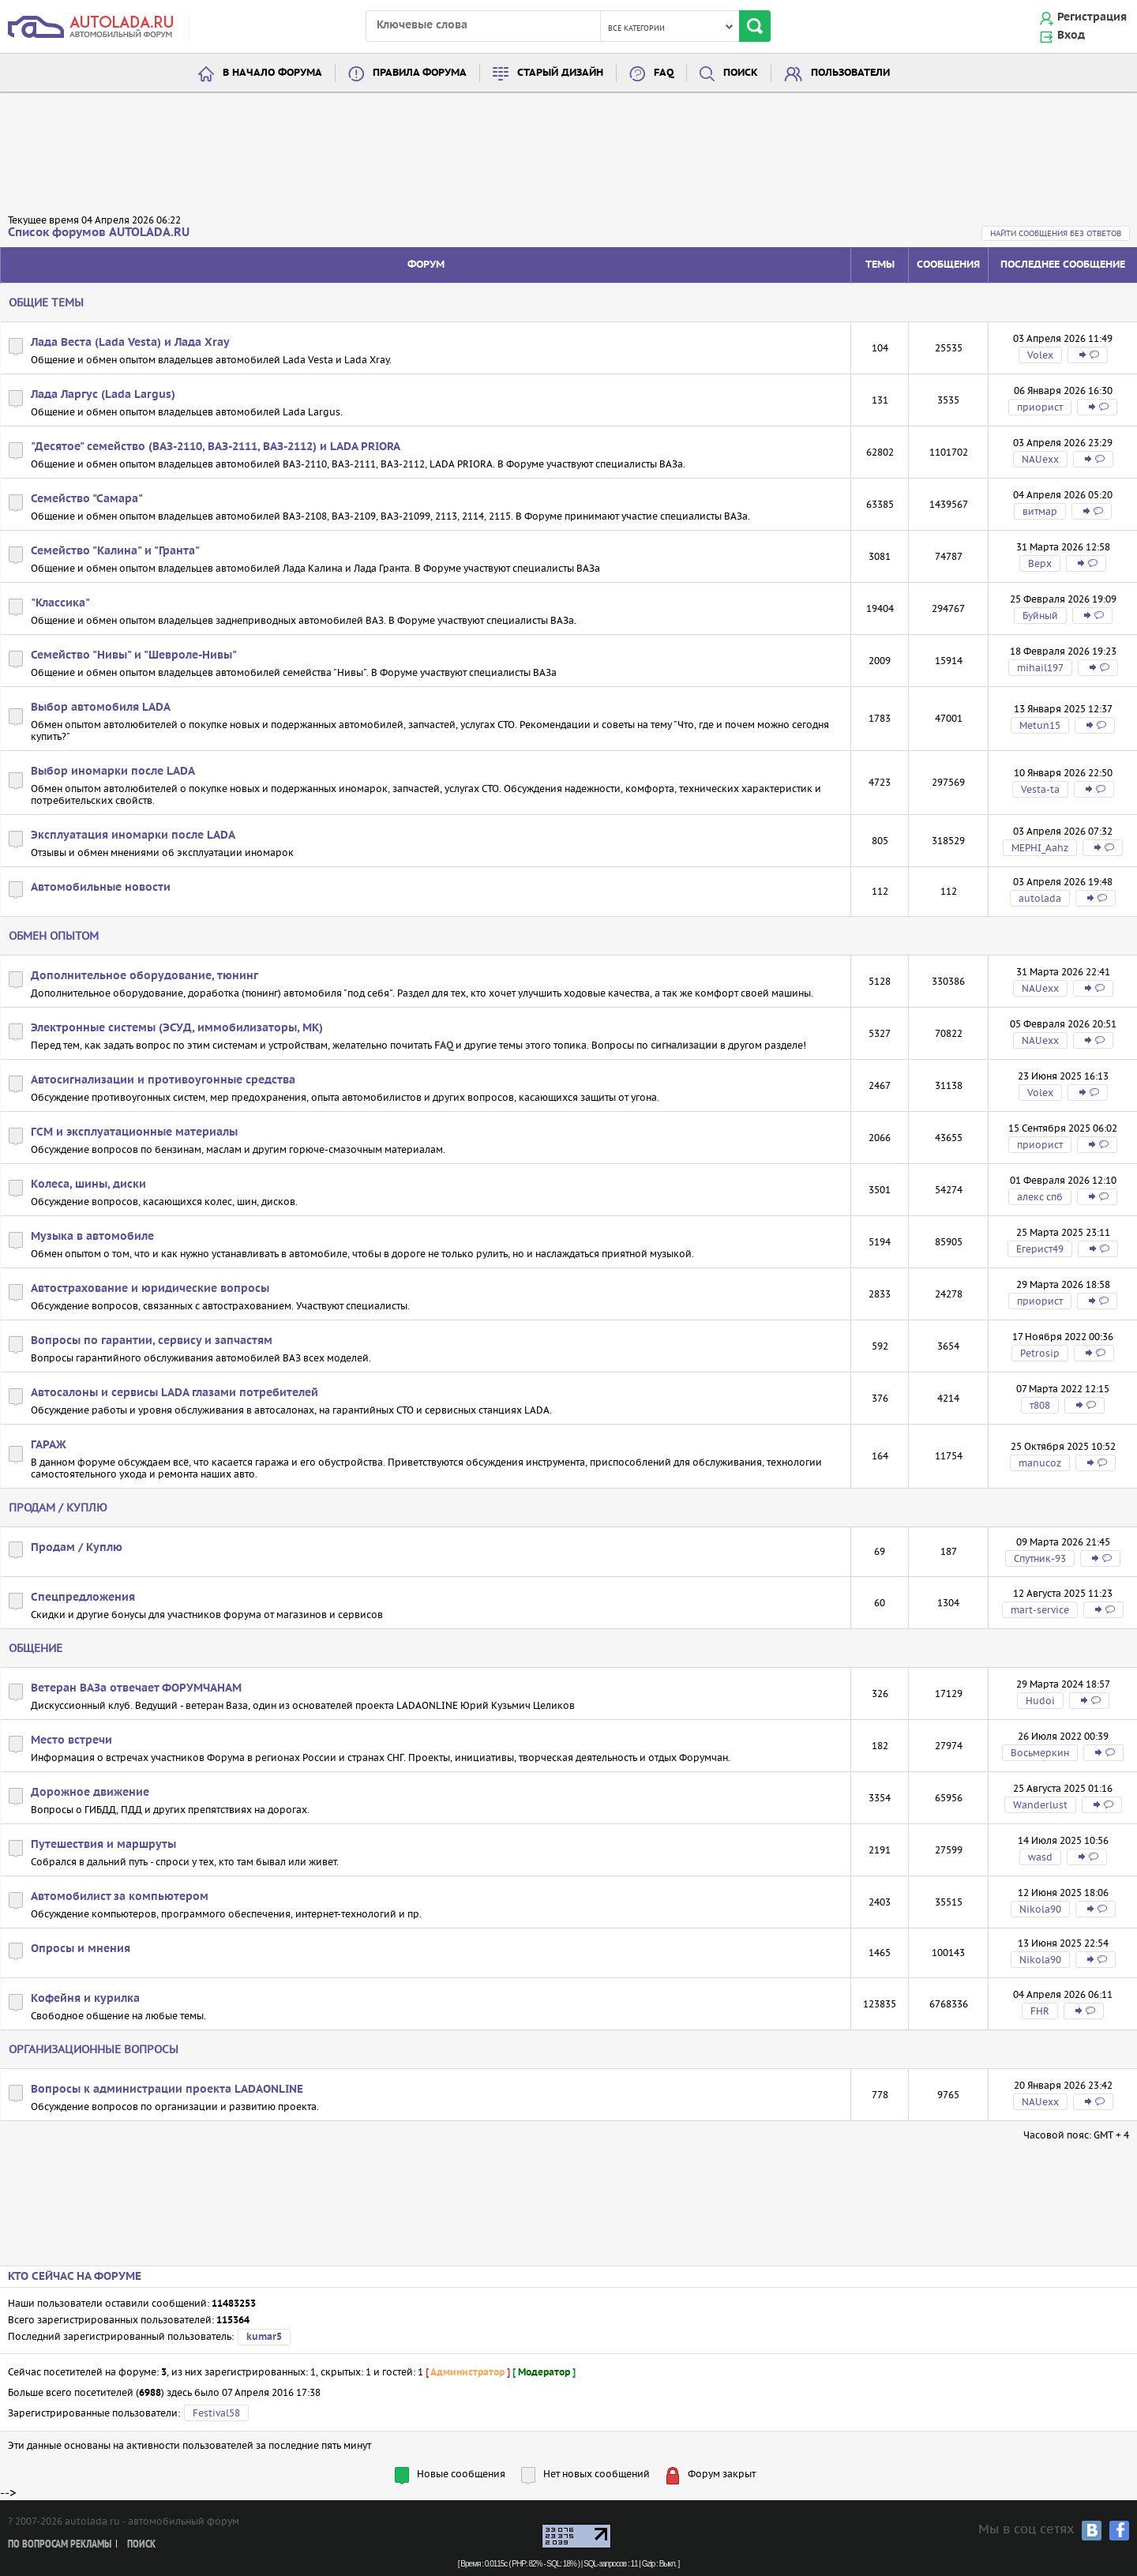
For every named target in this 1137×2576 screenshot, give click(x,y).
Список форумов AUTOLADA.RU (99, 232)
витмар (1040, 511)
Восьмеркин (1040, 1753)
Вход (1071, 35)
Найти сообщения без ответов (1055, 233)
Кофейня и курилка (85, 1998)
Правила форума (420, 73)
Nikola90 (1040, 1909)
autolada (1040, 898)
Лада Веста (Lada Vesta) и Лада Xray (130, 342)
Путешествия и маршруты (103, 1844)
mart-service (1040, 1610)
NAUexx (1040, 459)
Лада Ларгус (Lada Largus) (103, 395)
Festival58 (216, 2413)
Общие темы (46, 302)
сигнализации (684, 1045)
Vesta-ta (1040, 789)
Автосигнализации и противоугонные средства (163, 1080)
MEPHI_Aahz (1039, 848)
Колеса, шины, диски (88, 1184)
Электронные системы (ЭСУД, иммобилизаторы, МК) (177, 1028)
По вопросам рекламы (59, 2545)
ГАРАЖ (48, 1445)
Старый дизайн (560, 73)
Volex (1040, 355)
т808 (1040, 1405)
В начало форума (272, 73)
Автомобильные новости (101, 887)
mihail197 (1040, 668)
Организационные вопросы (93, 2049)
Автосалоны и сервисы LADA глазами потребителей (174, 1393)
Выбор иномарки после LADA (113, 771)
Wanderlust (1040, 1805)
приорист (1040, 407)
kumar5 (264, 2337)
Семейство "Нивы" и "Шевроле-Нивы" (134, 655)
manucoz (1040, 1463)
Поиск (740, 73)
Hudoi (1040, 1701)
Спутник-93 (1040, 1558)
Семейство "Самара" (87, 499)
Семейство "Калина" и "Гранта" (115, 551)
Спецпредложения (83, 1597)
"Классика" (60, 603)
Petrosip (1040, 1353)
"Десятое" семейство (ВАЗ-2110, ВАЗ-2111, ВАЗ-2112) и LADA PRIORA (215, 447)
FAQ (664, 73)
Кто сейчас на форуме (74, 2276)
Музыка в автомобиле (92, 1236)
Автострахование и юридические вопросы (150, 1288)
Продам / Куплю (58, 1507)
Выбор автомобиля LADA (101, 707)
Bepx (1040, 563)
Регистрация (1092, 17)
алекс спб (1040, 1197)
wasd (1040, 1857)
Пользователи (850, 73)
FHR (1039, 2011)
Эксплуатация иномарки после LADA (133, 835)
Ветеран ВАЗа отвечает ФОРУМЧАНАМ (136, 1688)
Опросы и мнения (80, 1949)
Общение (35, 1648)
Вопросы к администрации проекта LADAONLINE (167, 2089)
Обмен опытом (54, 936)
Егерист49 (1040, 1249)
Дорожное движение (90, 1792)
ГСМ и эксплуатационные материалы (134, 1132)
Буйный (1040, 615)
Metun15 (1039, 725)
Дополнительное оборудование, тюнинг (144, 976)
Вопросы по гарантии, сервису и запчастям (151, 1341)
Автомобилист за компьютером (119, 1897)
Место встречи (71, 1740)
